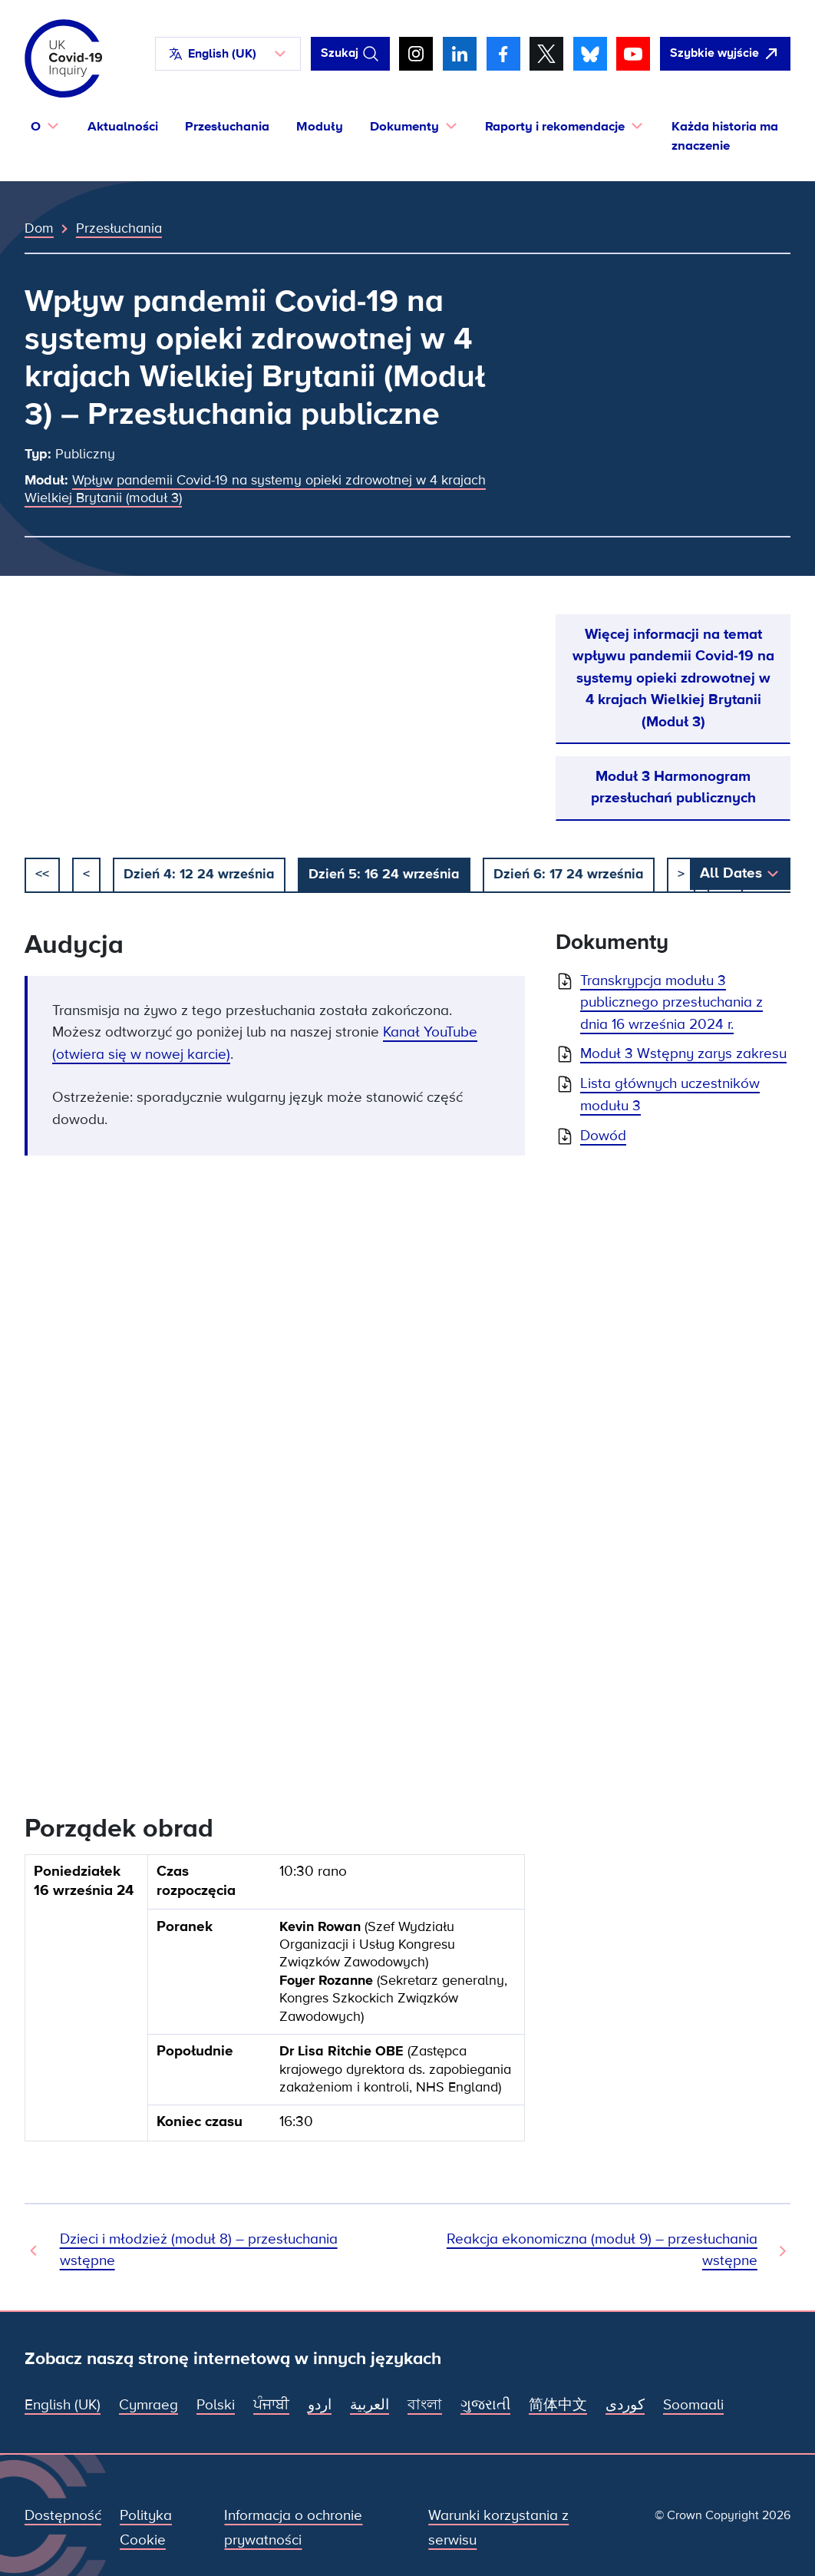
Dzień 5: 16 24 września (384, 873)
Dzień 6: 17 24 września (568, 873)
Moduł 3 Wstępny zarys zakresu (683, 1054)
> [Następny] (681, 873)
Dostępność (63, 2516)
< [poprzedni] (86, 873)
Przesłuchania (227, 126)
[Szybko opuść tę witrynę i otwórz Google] (725, 54)
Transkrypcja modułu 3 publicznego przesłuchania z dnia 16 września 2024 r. (671, 1002)
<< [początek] (42, 873)
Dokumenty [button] (404, 126)
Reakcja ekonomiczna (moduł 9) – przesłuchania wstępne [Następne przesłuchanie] (602, 2250)
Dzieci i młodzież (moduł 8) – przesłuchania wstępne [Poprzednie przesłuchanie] (199, 2250)
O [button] (36, 126)
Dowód (603, 1136)
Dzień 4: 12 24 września (199, 873)
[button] (228, 54)
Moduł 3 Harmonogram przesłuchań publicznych (673, 787)
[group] (275, 2004)
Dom (39, 228)
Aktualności (122, 126)
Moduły (319, 126)
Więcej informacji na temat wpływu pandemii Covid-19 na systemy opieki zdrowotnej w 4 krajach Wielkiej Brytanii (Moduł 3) (673, 678)
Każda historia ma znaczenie (724, 136)
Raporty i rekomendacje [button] (555, 126)
